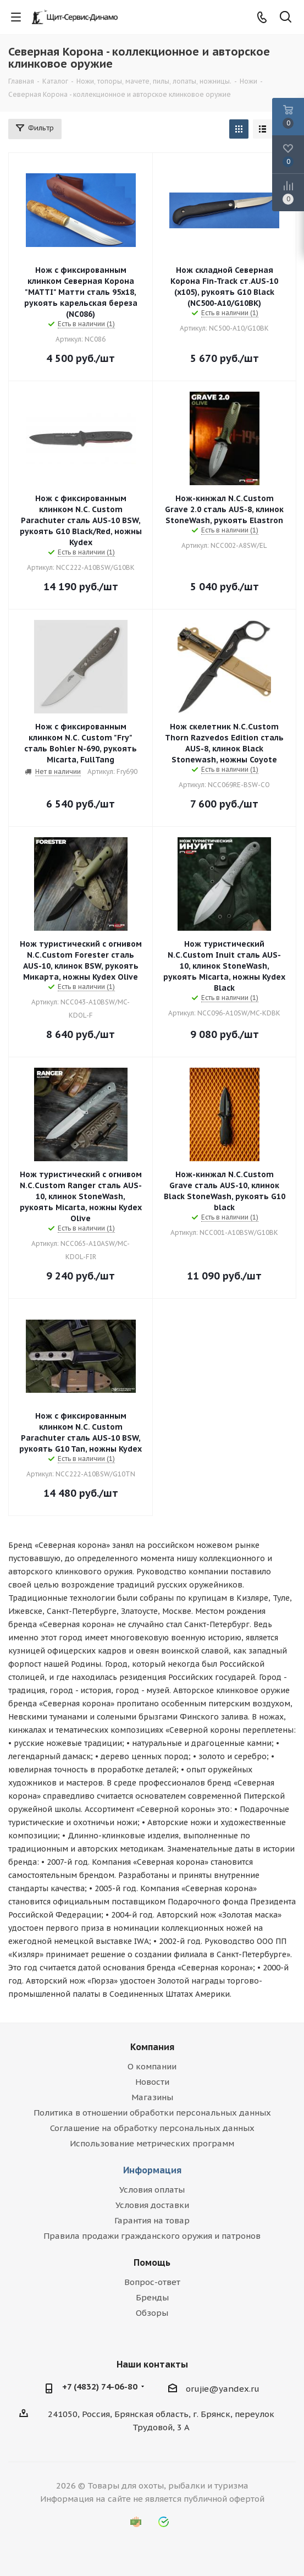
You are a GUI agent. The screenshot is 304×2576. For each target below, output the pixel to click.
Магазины (152, 2097)
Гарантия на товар (152, 2220)
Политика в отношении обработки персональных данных (152, 2112)
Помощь (152, 2262)
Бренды (152, 2297)
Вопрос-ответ (152, 2282)
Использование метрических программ (152, 2143)
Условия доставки (152, 2205)
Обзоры (152, 2313)
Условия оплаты (152, 2189)
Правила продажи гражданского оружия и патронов (152, 2236)
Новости (152, 2082)
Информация (152, 2170)
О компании (152, 2066)
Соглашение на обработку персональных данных (152, 2128)
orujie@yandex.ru (222, 2388)
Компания (152, 2046)
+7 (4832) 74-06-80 (99, 2386)
